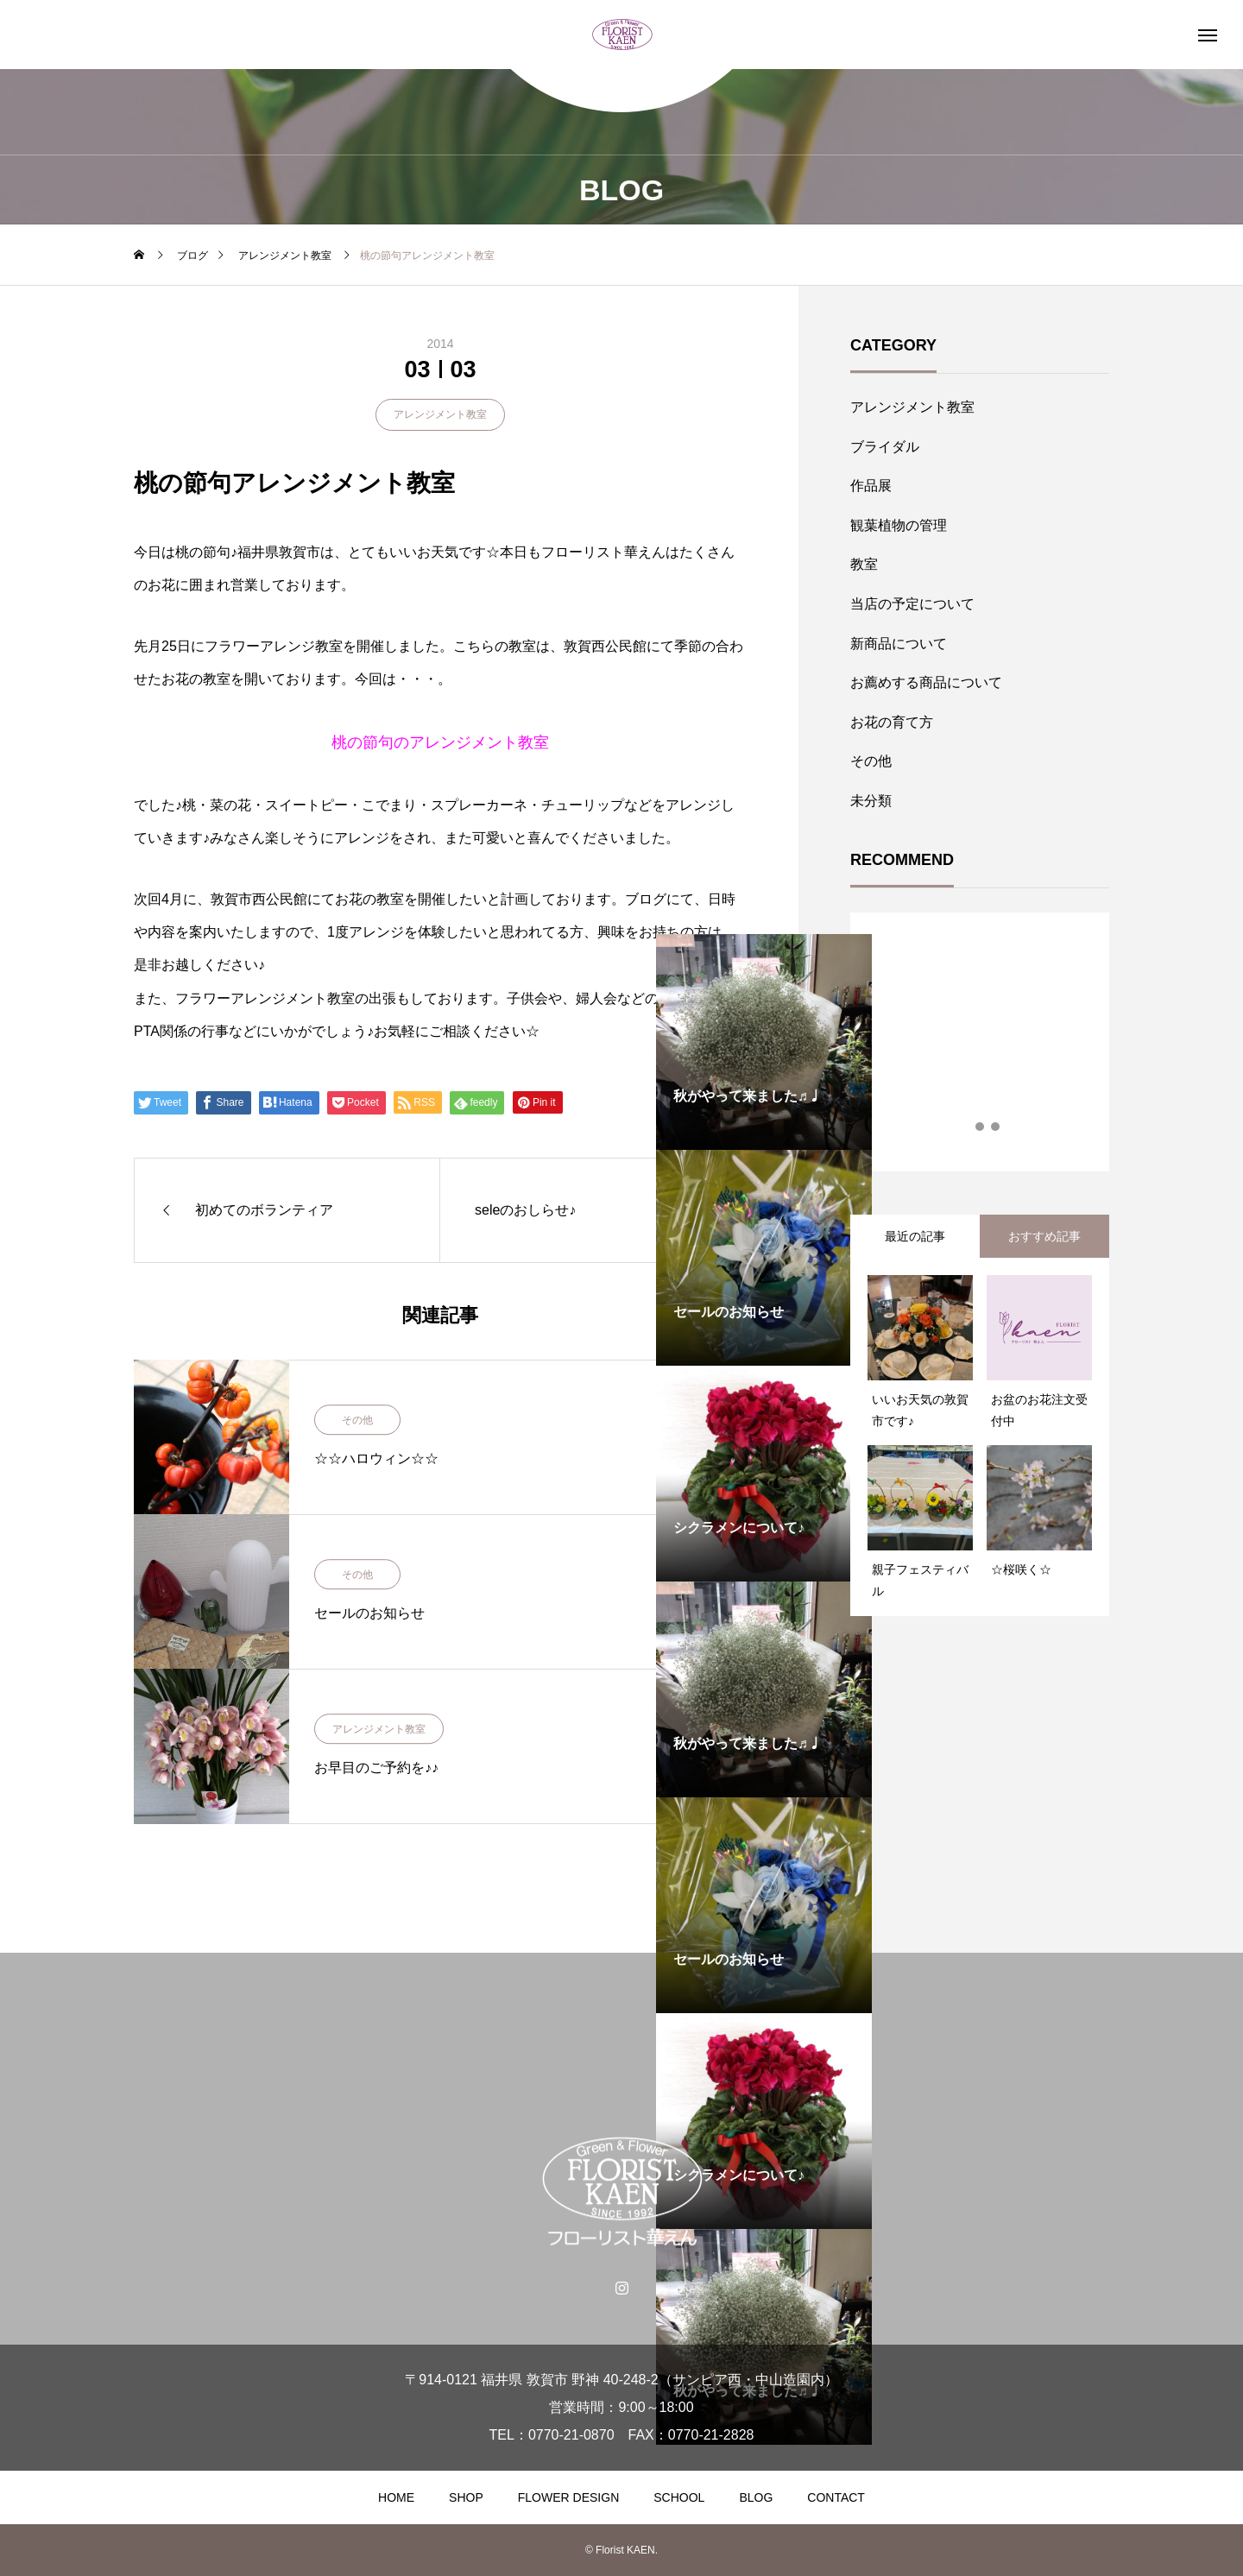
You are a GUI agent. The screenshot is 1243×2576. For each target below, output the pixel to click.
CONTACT (836, 2497)
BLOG (756, 2497)
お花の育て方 (891, 722)
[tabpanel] (764, 1258)
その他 (357, 1421)
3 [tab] (996, 1126)
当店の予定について (912, 604)
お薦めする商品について (926, 682)
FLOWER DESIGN (568, 2497)
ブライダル (884, 446)
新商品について (898, 643)
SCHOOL (678, 2497)
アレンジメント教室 (440, 414)
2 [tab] (980, 1126)
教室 (864, 564)
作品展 (871, 485)
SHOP (466, 2497)
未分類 (871, 800)
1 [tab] (965, 1126)
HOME (396, 2497)
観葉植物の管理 (898, 525)
